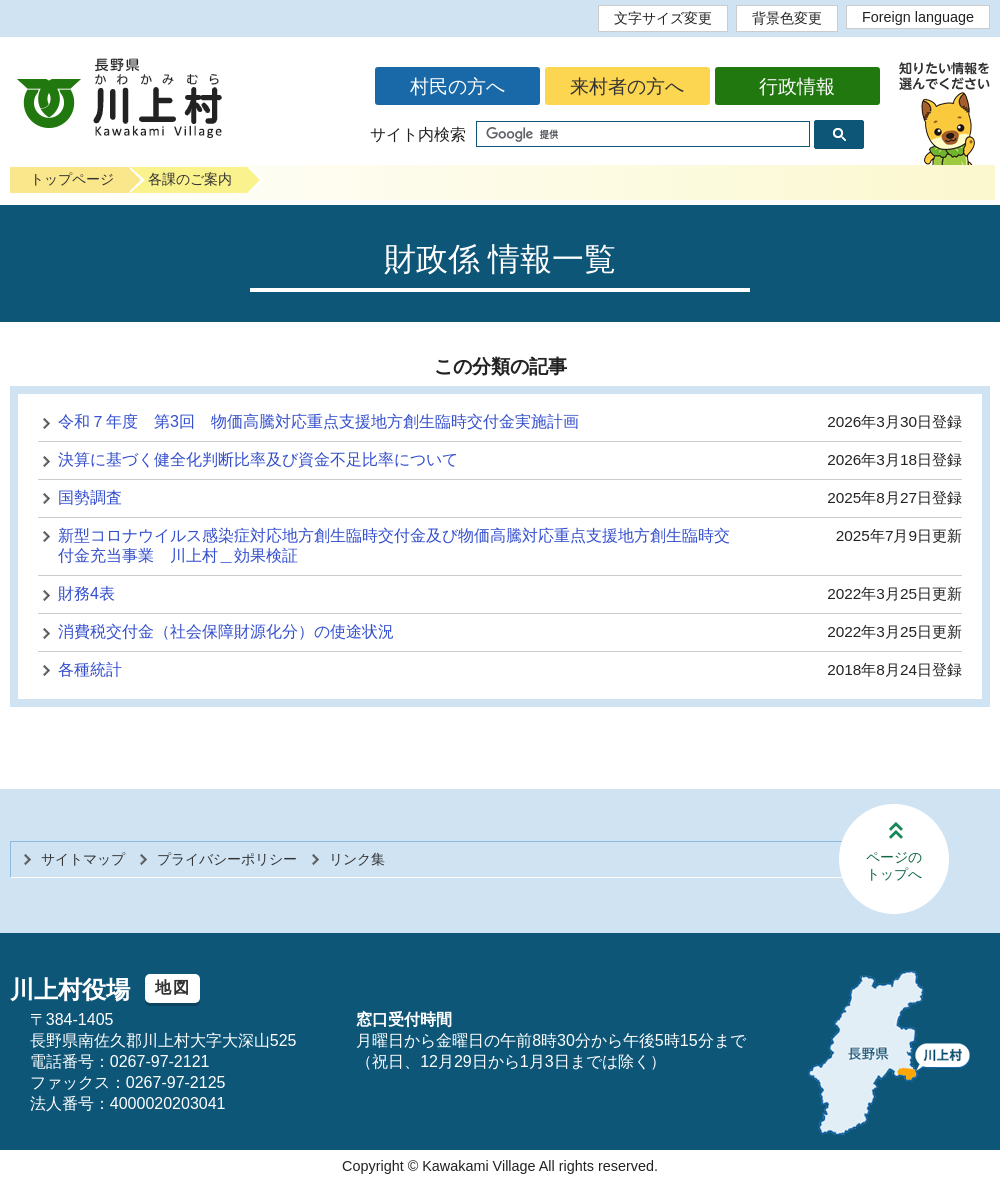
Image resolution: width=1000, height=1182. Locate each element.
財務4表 (86, 593)
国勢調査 (90, 497)
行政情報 (797, 86)
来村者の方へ (627, 86)
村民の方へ (457, 86)
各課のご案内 (190, 179)
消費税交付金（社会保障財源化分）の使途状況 (226, 631)
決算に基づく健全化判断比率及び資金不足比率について (258, 459)
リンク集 (357, 859)
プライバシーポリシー (227, 859)
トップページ (72, 179)
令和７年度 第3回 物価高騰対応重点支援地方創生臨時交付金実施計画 (318, 421)
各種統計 (90, 669)
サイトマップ (83, 859)
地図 (172, 987)
